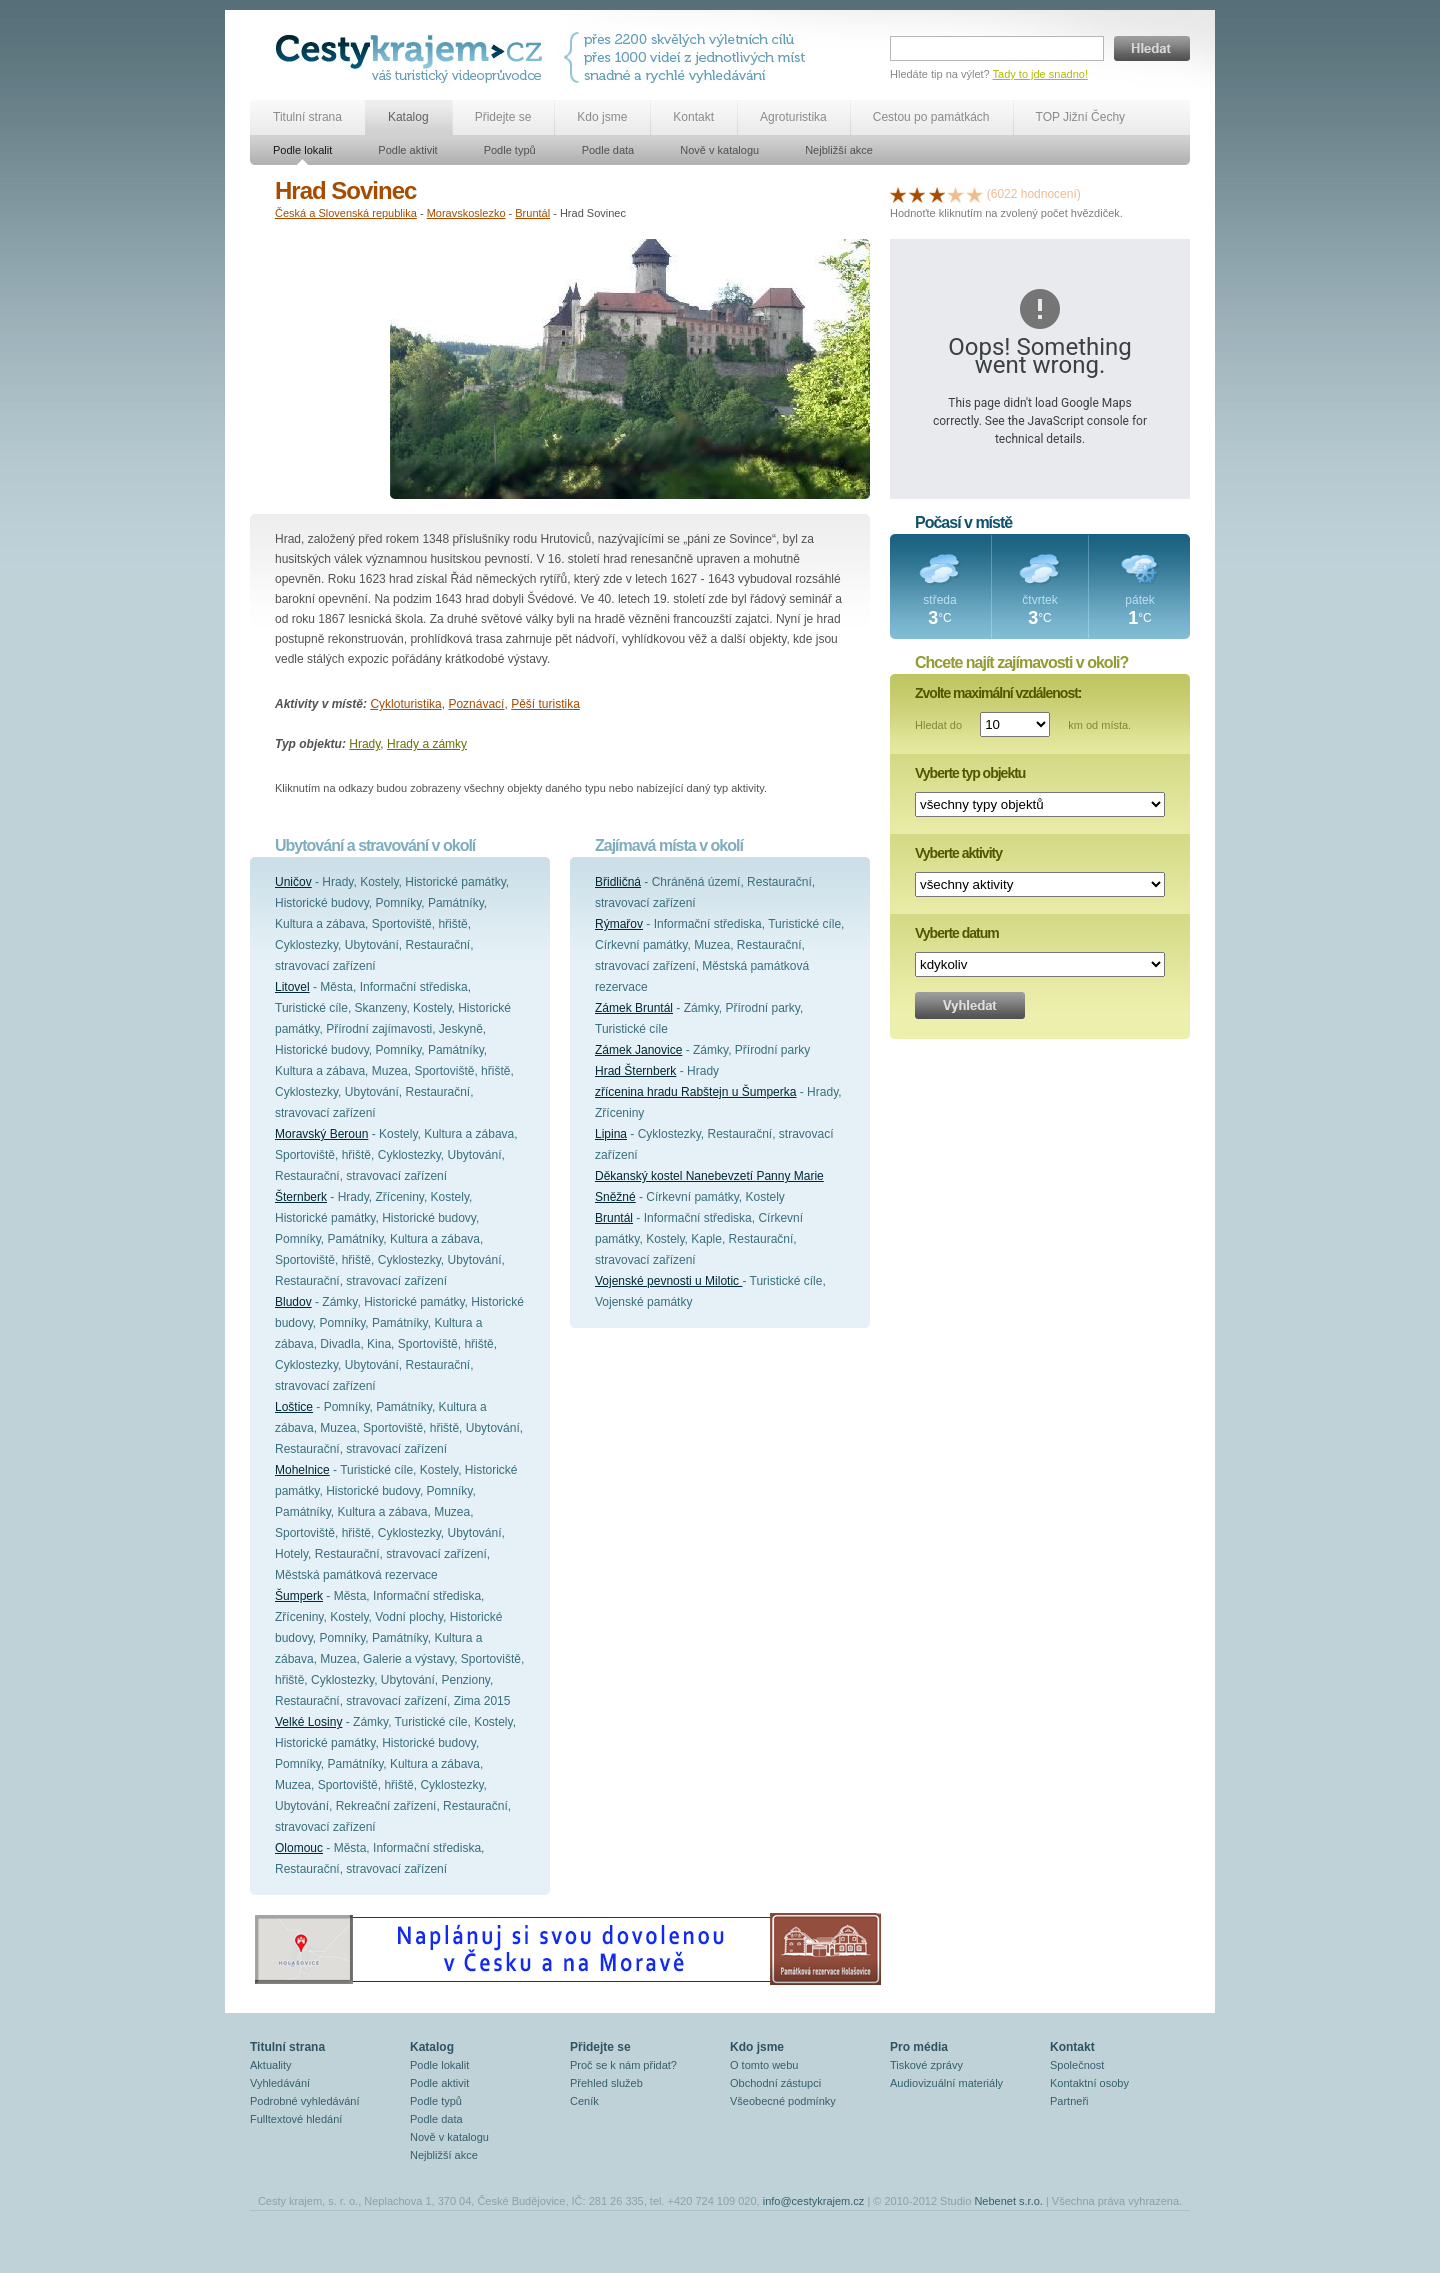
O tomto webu (764, 2065)
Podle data (608, 150)
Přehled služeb (606, 2083)
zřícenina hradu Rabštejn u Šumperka (695, 1092)
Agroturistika (793, 117)
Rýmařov (619, 924)
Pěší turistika (545, 704)
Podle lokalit (302, 150)
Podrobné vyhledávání (304, 2101)
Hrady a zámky (427, 744)
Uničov (293, 882)
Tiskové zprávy (926, 2065)
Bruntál (532, 213)
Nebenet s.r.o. (1008, 2201)
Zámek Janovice (638, 1050)
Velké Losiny (308, 1722)
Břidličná (618, 882)
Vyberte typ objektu (970, 773)
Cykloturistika (405, 704)
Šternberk (301, 1197)
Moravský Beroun (321, 1134)
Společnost (1077, 2065)
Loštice (294, 1407)
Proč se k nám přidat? (623, 2065)
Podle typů (510, 150)
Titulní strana (307, 117)
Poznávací (476, 704)
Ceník (584, 2101)
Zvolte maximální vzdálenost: (998, 693)
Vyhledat (970, 1005)
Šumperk (299, 1596)
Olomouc (299, 1848)
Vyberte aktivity (958, 853)
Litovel (292, 987)
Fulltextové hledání (296, 2119)
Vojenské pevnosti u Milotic (668, 1281)
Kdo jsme (602, 117)
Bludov (293, 1302)
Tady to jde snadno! (1040, 74)
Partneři (1069, 2101)
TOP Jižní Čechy (1081, 117)
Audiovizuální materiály (946, 2083)
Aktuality (271, 2065)
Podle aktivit (407, 150)
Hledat (1152, 48)
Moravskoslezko (466, 213)
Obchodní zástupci (775, 2083)
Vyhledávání (280, 2083)
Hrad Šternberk (635, 1071)
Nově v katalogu (719, 150)
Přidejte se (503, 117)
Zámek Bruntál (634, 1008)
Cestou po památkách (931, 117)
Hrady (364, 744)
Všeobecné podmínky (783, 2101)
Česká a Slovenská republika (346, 213)
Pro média (919, 2047)
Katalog (408, 117)
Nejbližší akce (839, 150)
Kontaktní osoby (1089, 2083)
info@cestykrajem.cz (814, 2201)
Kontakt (693, 117)
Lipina (611, 1134)
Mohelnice (302, 1470)
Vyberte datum (957, 933)
